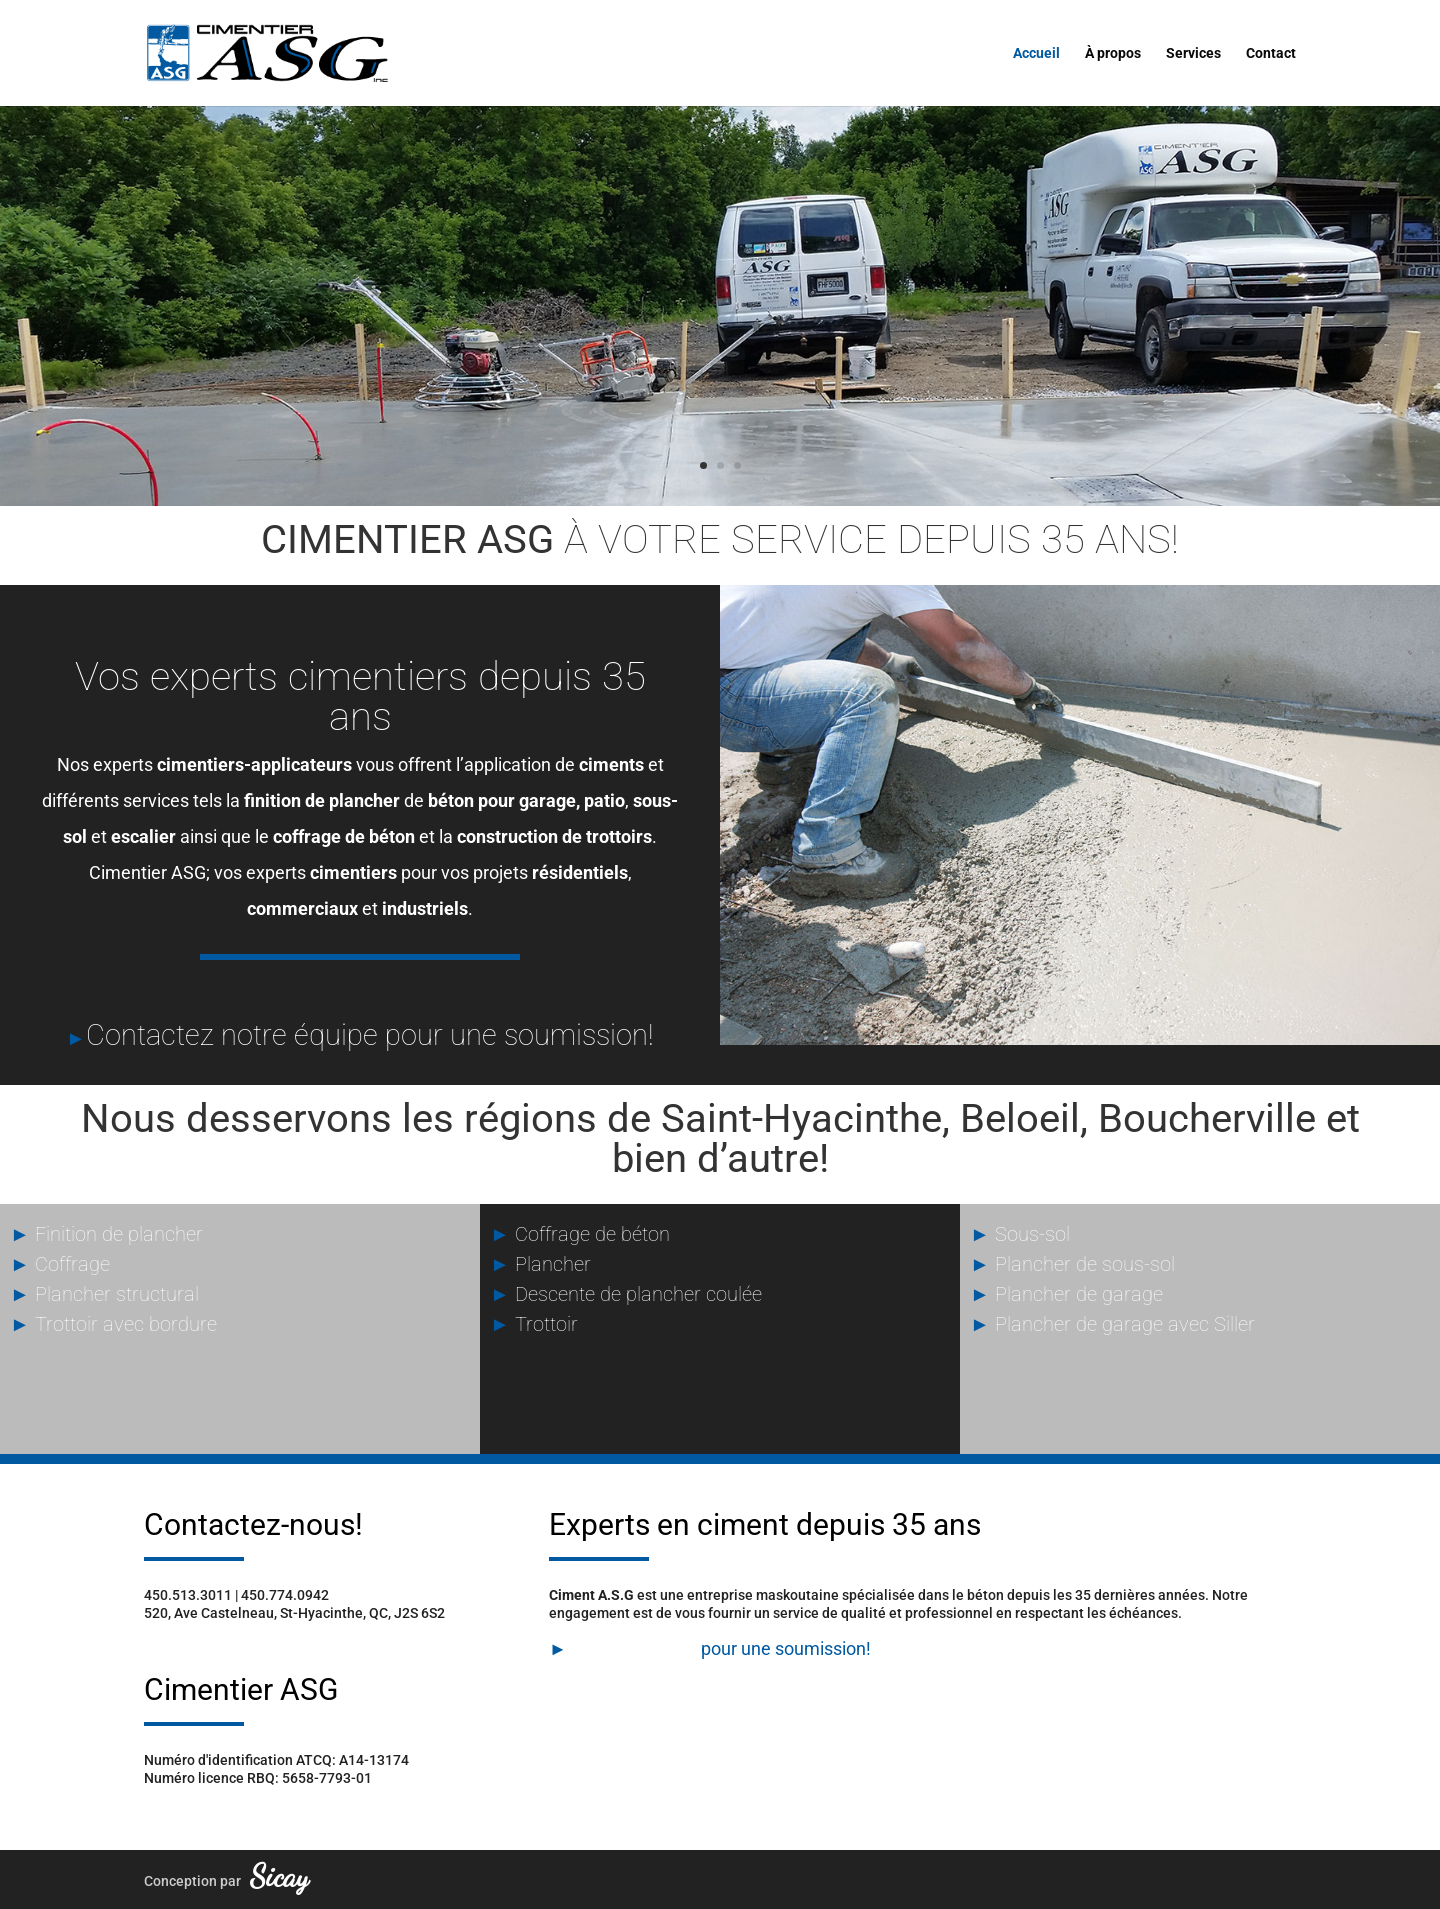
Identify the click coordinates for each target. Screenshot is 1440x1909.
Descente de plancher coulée (626, 1294)
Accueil (1036, 53)
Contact (1271, 53)
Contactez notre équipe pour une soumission (367, 1035)
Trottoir (534, 1324)
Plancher (540, 1264)
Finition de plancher (106, 1234)
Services (1193, 53)
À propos (1113, 53)
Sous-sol (1020, 1234)
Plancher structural (104, 1294)
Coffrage (60, 1264)
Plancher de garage (1066, 1294)
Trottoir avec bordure (113, 1324)
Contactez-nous (634, 1648)
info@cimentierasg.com (220, 1631)
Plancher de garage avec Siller (1112, 1324)
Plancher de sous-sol (1072, 1264)
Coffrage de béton (580, 1234)
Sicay (279, 1876)
